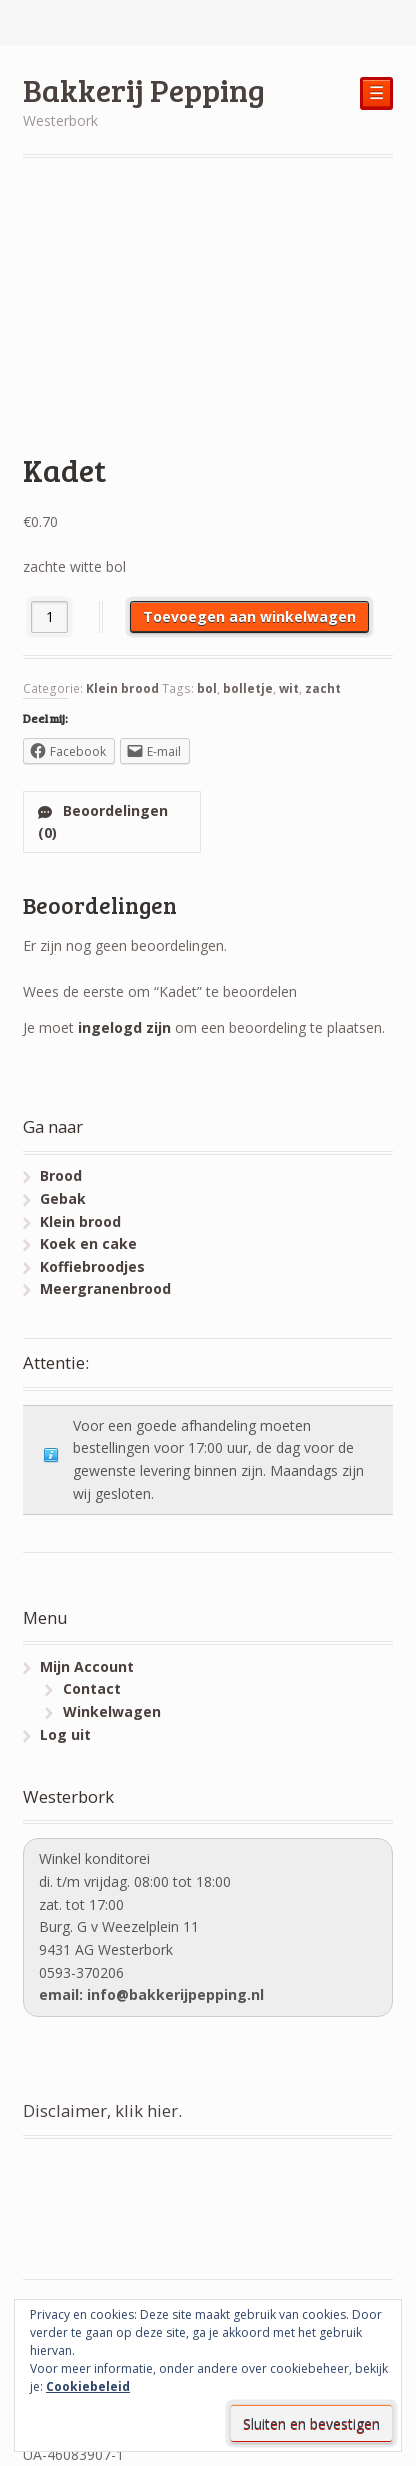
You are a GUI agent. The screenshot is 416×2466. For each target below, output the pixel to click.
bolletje (248, 688)
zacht (323, 688)
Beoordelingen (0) (103, 822)
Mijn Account (87, 1666)
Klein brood (122, 688)
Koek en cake (88, 1243)
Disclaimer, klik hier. (102, 2110)
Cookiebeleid (88, 2386)
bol (207, 688)
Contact (92, 1688)
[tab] (112, 822)
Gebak (63, 1198)
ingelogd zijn (124, 1027)
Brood (61, 1175)
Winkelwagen (112, 1711)
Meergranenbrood (105, 1288)
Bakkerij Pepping (144, 89)
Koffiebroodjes (92, 1266)
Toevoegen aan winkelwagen (249, 616)
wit (289, 688)
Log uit (65, 1734)
